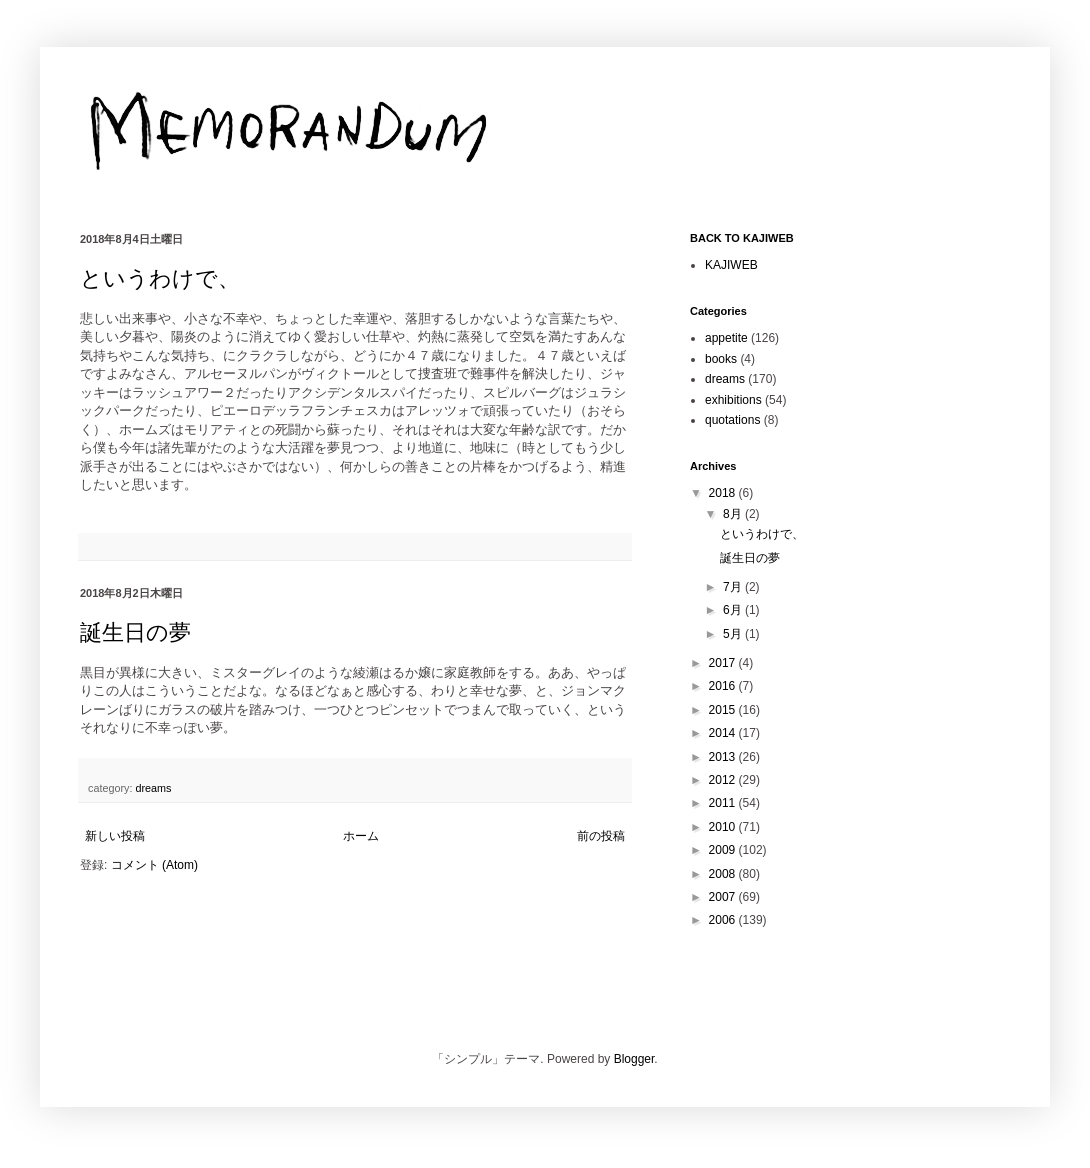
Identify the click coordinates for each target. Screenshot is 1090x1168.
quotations (732, 420)
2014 (724, 733)
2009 (724, 850)
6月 (734, 610)
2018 (724, 493)
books (721, 359)
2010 (724, 827)
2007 (724, 897)
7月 (734, 587)
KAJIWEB (731, 265)
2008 (724, 874)
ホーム (361, 836)
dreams (153, 788)
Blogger (634, 1059)
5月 (734, 634)
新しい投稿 (115, 836)
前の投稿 (601, 836)
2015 (724, 710)
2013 (724, 757)
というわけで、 (160, 278)
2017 (724, 663)
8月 (734, 514)
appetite (726, 338)
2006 (724, 920)
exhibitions (733, 400)
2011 (724, 803)
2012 (724, 780)
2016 (724, 686)
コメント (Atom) (154, 865)
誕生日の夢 (135, 632)
